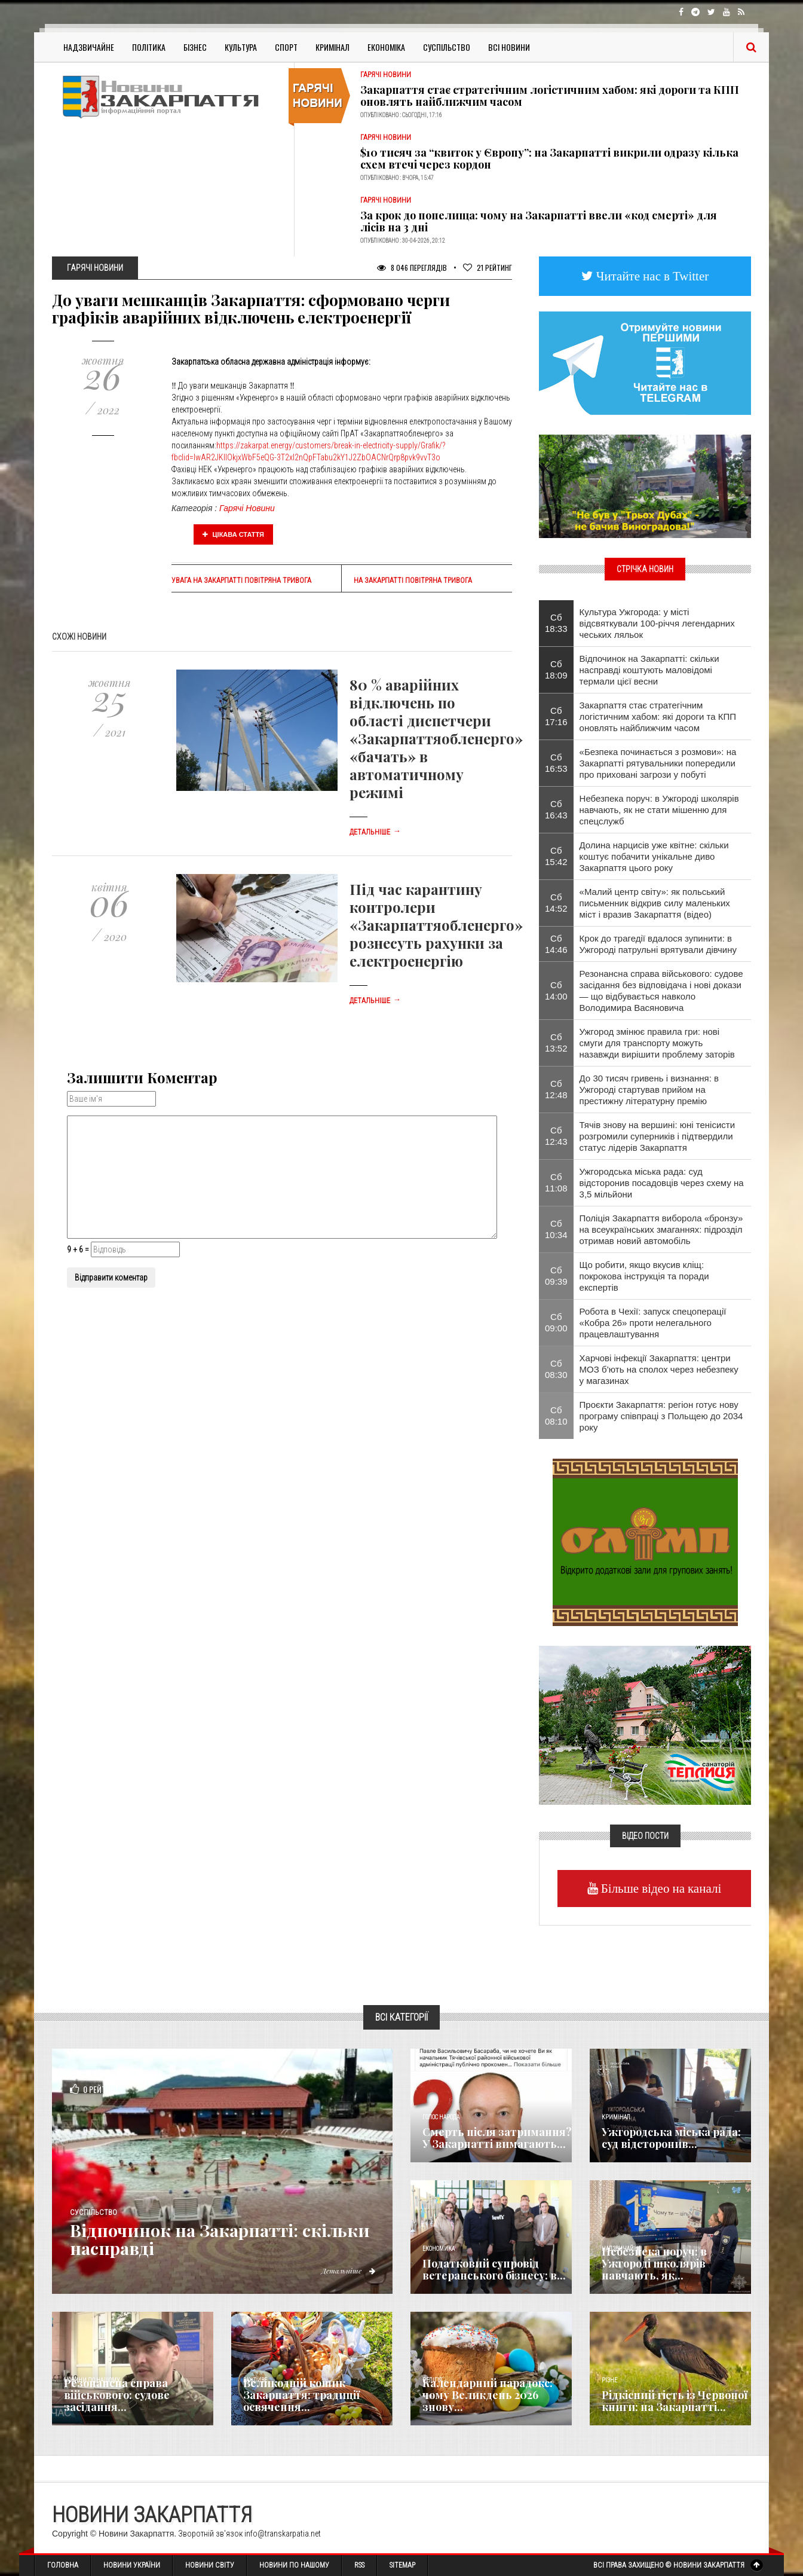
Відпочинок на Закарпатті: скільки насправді (227, 2239)
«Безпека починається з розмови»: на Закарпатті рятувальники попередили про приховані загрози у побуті (658, 763)
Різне (609, 2380)
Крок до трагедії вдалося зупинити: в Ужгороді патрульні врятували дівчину (658, 944)
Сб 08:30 (556, 1369)
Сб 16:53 (556, 763)
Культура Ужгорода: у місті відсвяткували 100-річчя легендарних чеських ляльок (657, 623)
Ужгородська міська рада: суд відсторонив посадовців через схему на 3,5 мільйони (662, 1182)
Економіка (386, 47)
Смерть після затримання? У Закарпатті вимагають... (497, 2138)
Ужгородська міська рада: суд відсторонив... (671, 2138)
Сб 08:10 (556, 1415)
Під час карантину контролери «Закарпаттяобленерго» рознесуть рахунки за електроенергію (436, 924)
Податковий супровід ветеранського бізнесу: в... (494, 2269)
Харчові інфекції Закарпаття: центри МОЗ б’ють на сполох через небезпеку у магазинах (659, 1369)
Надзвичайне (88, 47)
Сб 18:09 (556, 669)
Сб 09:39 (556, 1276)
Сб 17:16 (556, 716)
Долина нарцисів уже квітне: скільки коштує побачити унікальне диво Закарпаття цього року (654, 856)
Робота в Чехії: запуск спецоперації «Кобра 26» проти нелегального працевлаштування (653, 1322)
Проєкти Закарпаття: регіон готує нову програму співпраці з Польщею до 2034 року (661, 1415)
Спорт (286, 47)
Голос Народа (440, 2117)
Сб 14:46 (556, 944)
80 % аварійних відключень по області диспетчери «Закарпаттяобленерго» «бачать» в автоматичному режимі (436, 738)
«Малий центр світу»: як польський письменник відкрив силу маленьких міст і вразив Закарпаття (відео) (655, 903)
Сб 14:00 (556, 990)
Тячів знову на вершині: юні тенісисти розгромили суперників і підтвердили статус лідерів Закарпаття (657, 1136)
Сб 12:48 (556, 1089)
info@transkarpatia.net (282, 2533)
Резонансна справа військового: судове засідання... (117, 2395)
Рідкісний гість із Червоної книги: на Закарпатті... (674, 2401)
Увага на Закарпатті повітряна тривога (241, 580)
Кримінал (332, 47)
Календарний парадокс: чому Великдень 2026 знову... (487, 2395)
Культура (241, 47)
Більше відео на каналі (660, 1888)
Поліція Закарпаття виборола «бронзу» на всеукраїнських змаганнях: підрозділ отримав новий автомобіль (661, 1229)
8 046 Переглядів (412, 267)
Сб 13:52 (556, 1042)
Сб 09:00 (556, 1322)
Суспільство (446, 47)
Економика (438, 2248)
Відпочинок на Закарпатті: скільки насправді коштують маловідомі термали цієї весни (649, 669)
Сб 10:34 (556, 1229)
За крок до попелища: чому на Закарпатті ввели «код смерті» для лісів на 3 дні (538, 221)
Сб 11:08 (556, 1182)
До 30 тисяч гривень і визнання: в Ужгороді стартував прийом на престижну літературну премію (649, 1089)
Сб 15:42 (556, 856)
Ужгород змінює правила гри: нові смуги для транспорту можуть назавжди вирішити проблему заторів (657, 1042)
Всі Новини (509, 47)
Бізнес (195, 47)
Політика (148, 47)
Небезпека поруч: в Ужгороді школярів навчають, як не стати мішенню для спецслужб (659, 809)
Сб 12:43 (556, 1136)
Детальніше (375, 832)
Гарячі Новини (247, 508)
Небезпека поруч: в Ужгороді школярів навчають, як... (654, 2263)
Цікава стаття (234, 534)
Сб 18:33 (556, 623)
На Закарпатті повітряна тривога (413, 580)
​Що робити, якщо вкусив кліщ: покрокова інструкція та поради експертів (644, 1276)
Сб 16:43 (556, 809)
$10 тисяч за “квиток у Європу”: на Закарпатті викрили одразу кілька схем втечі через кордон (549, 158)
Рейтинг (487, 267)
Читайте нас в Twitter (651, 276)
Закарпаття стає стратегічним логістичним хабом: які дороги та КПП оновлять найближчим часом (549, 95)
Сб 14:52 (556, 902)
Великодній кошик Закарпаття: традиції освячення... (301, 2395)
